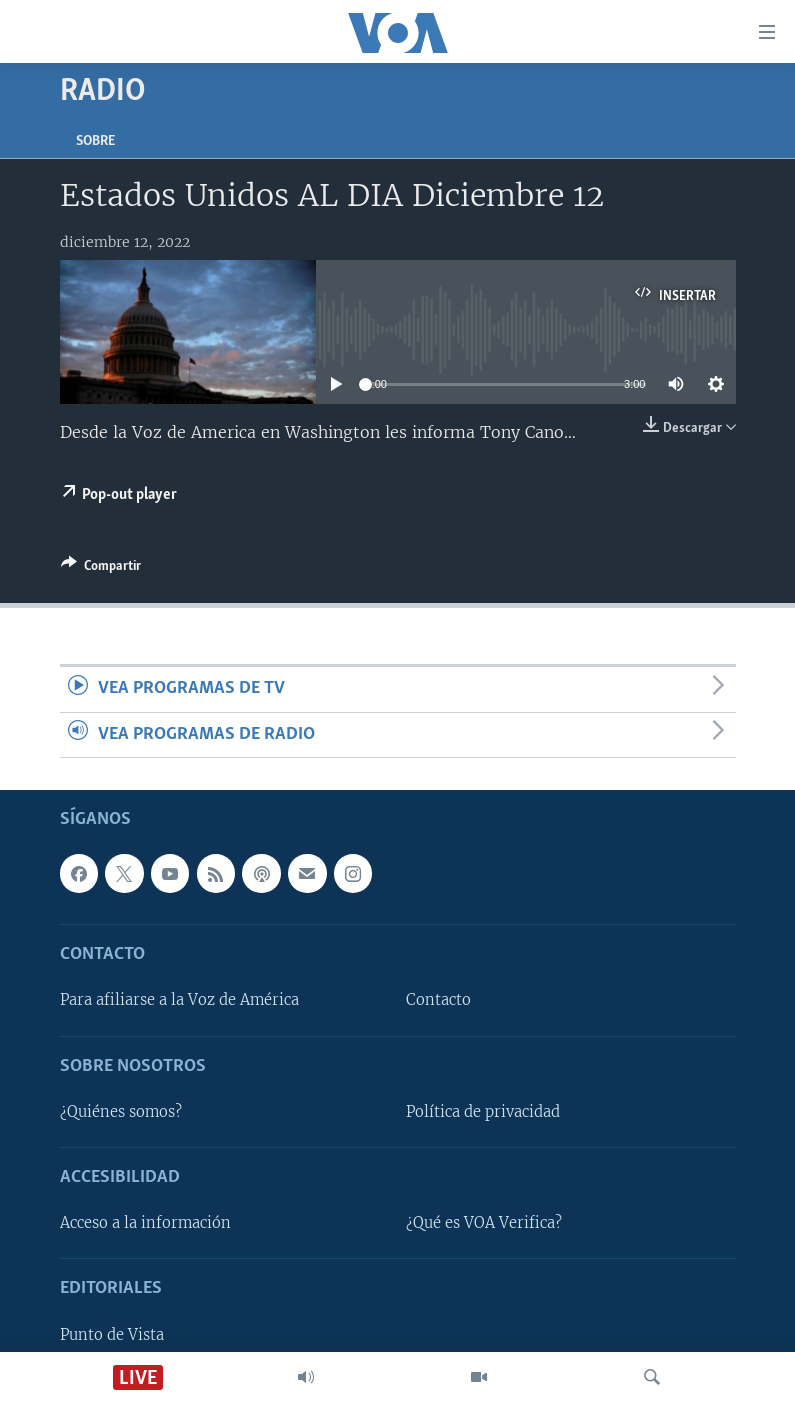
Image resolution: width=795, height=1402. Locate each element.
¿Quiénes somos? (121, 1112)
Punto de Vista (112, 1335)
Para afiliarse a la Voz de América (179, 1001)
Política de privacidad (483, 1112)
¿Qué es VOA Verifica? (484, 1223)
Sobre (95, 141)
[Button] (101, 569)
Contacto (438, 1001)
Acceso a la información (145, 1223)
